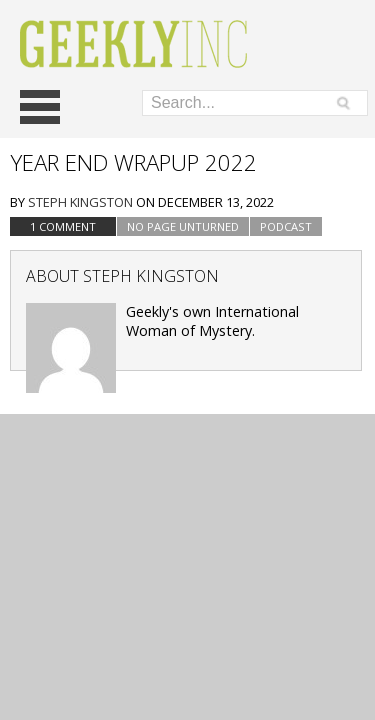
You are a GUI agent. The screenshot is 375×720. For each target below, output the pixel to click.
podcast (286, 226)
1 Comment (63, 226)
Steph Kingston (80, 202)
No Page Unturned (183, 226)
